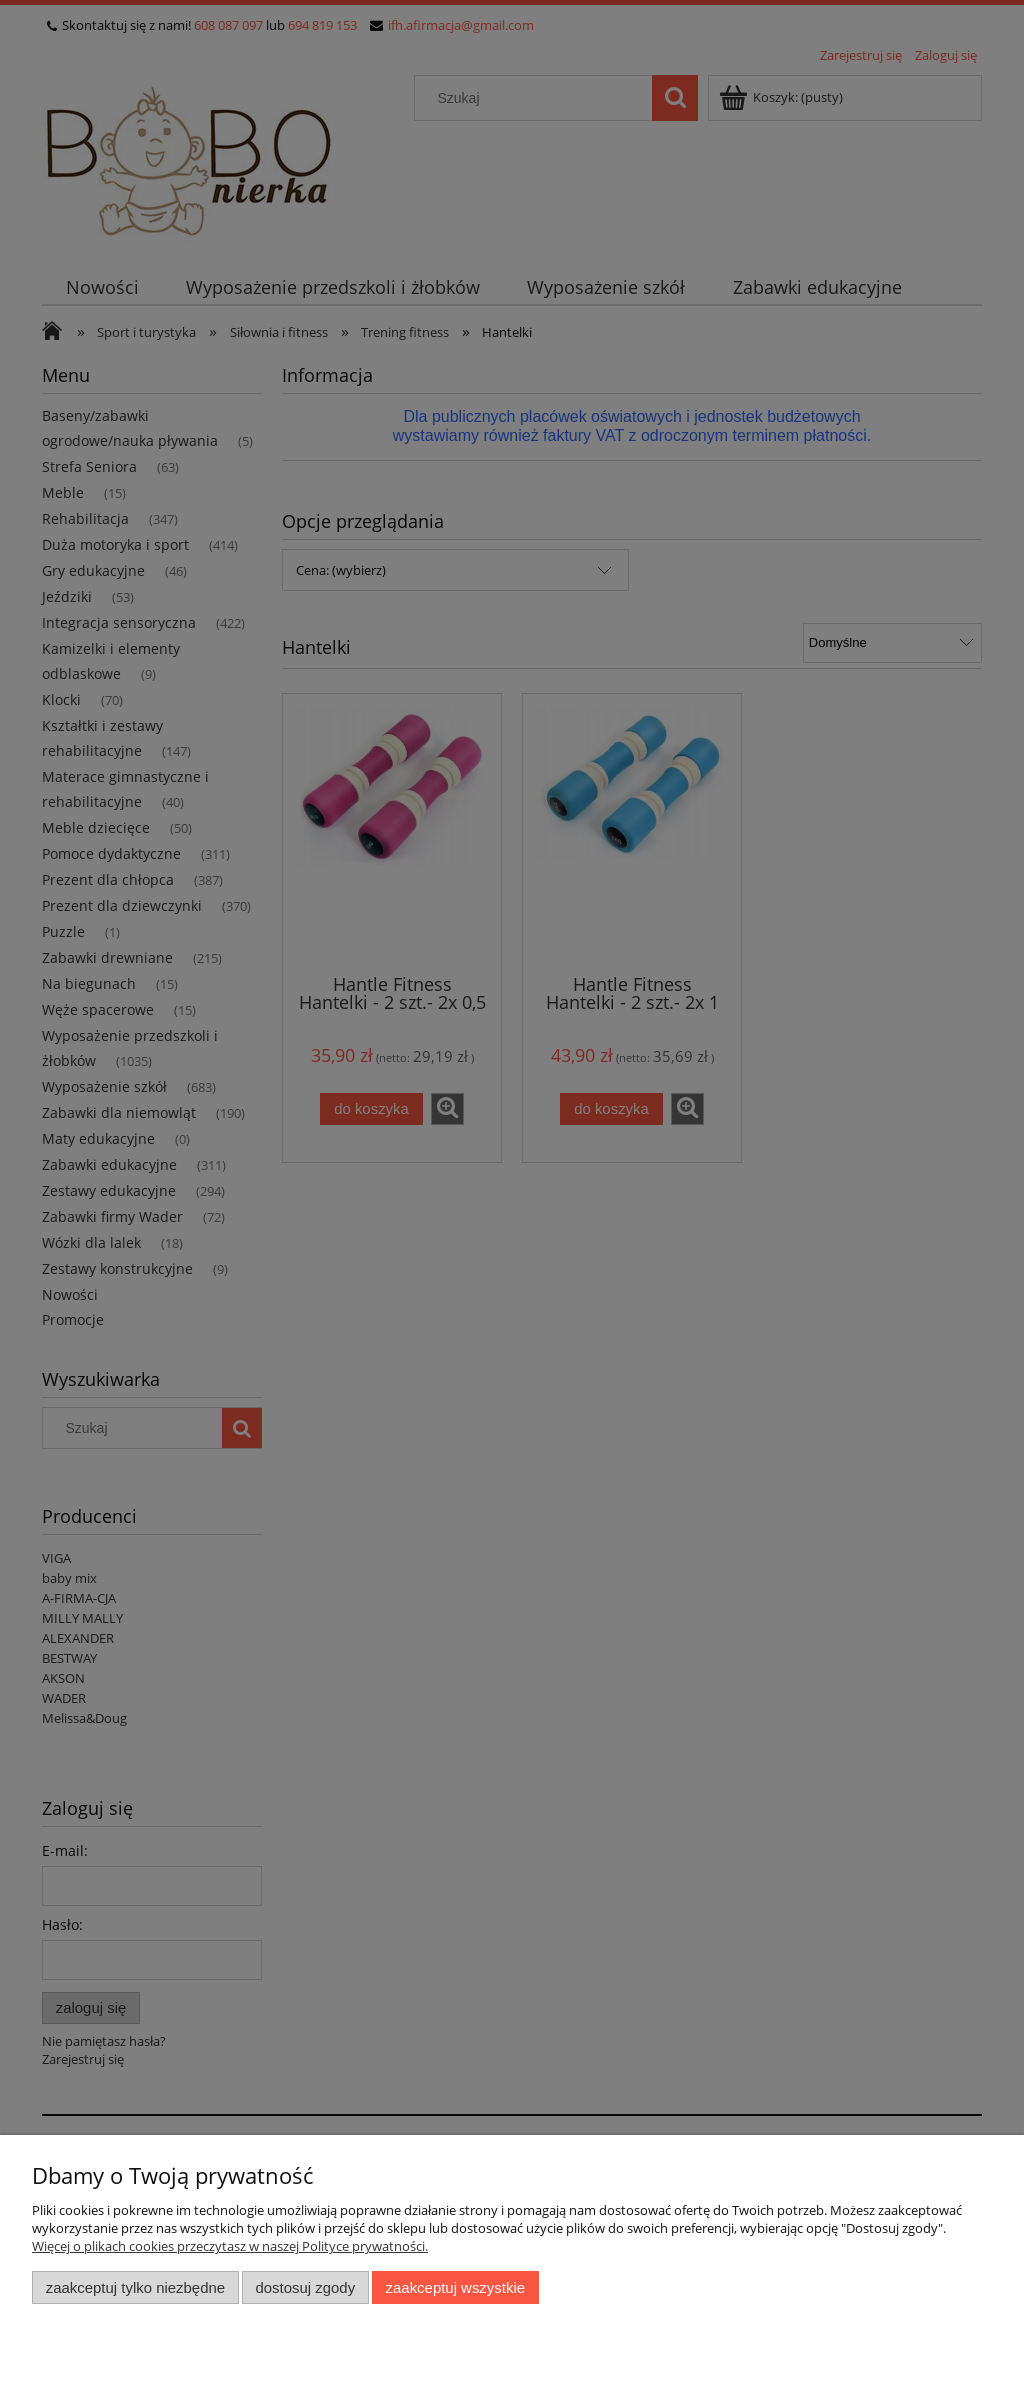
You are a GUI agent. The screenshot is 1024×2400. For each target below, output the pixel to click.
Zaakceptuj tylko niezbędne (135, 2287)
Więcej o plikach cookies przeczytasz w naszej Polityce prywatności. (230, 2246)
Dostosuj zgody (305, 2287)
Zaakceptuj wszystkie (455, 2287)
